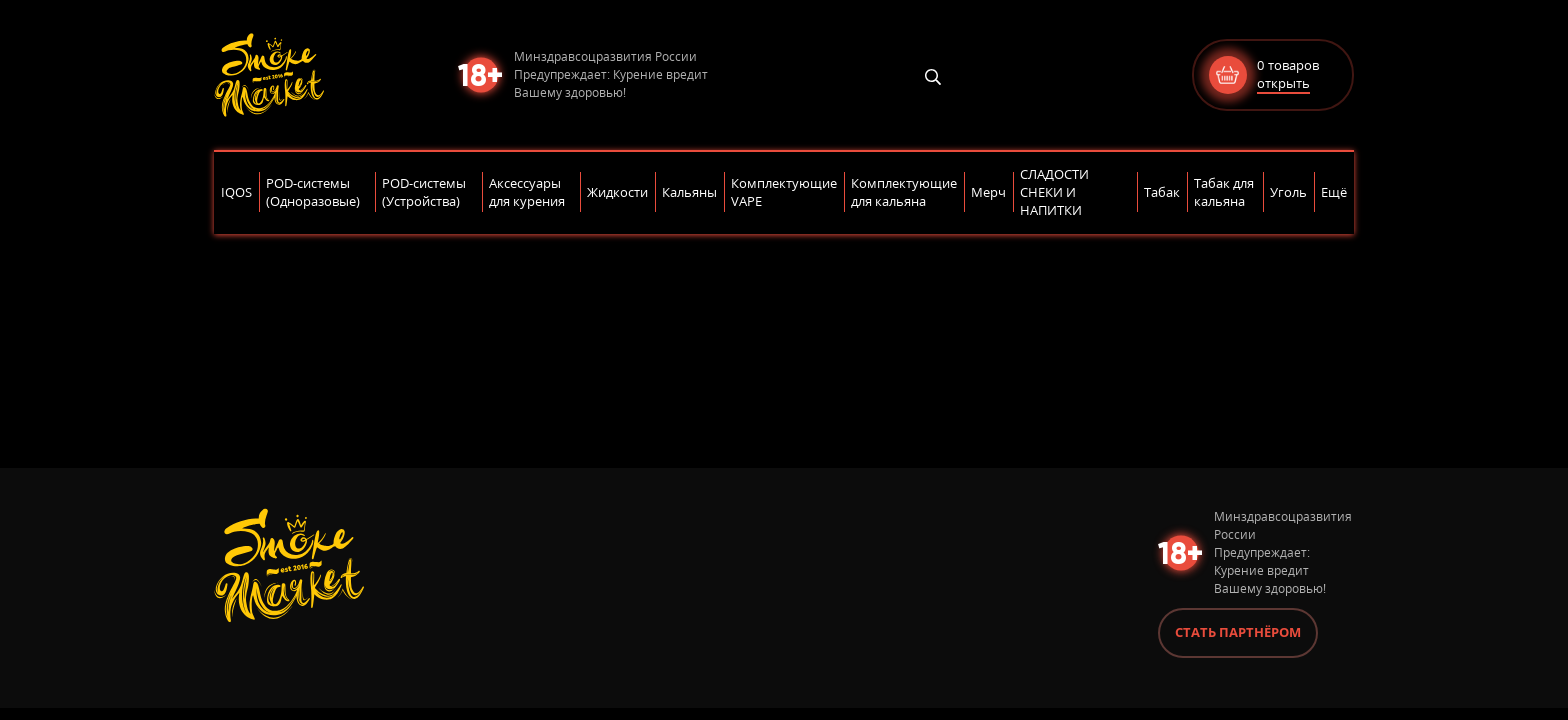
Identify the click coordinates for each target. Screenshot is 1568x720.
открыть (1283, 83)
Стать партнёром (1238, 632)
